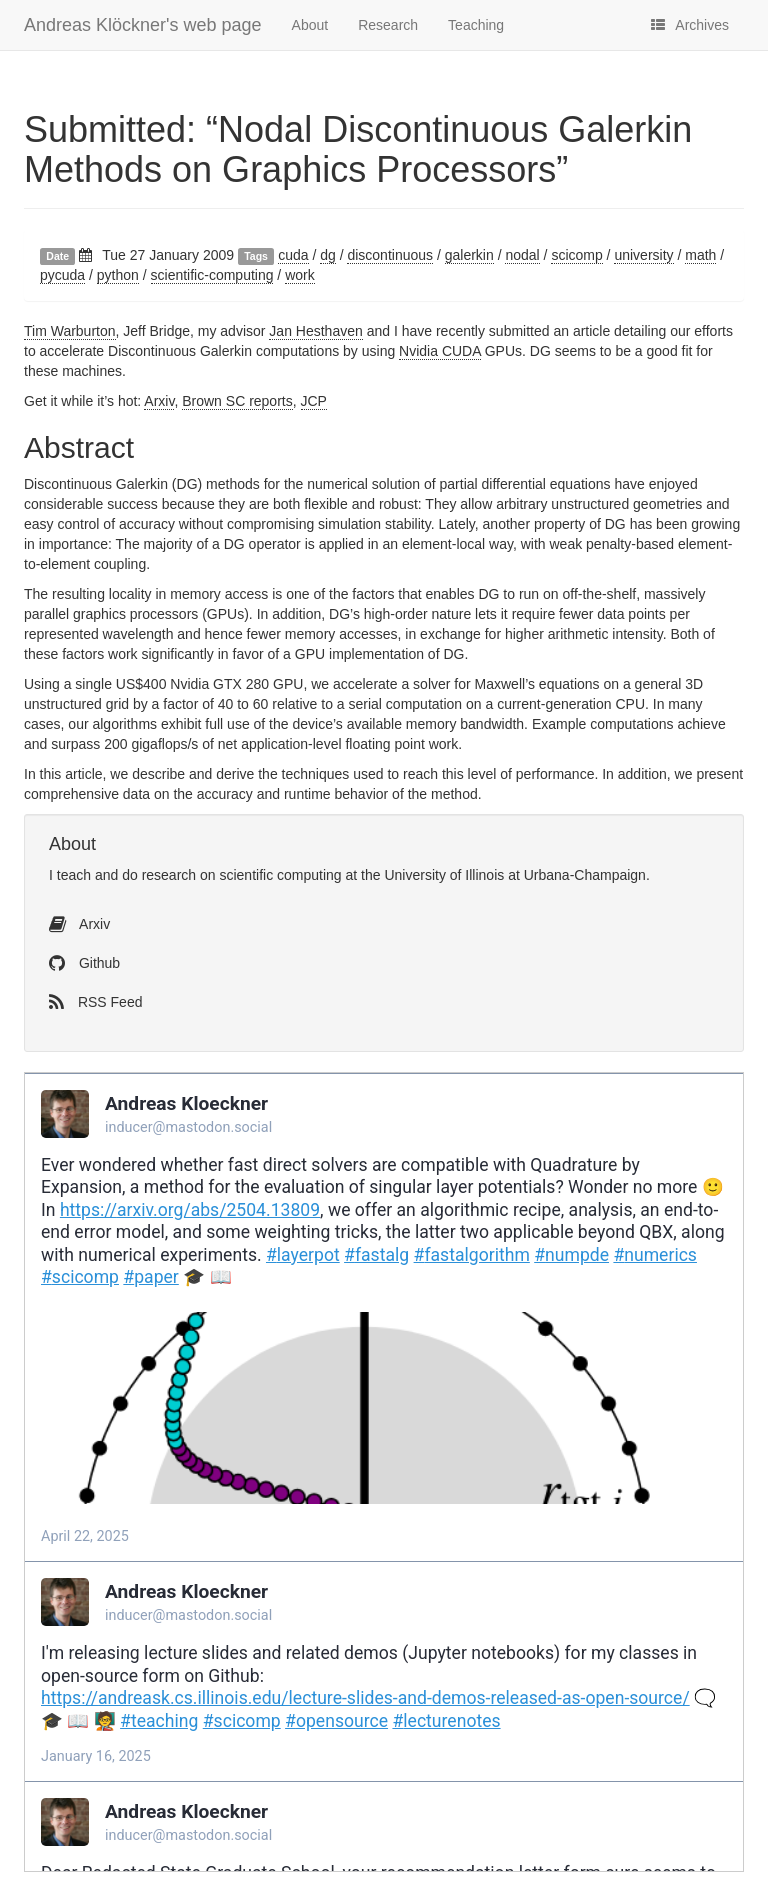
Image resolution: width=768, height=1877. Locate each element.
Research (388, 25)
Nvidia (440, 351)
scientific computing (280, 875)
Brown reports (237, 401)
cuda (293, 255)
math (700, 255)
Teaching (476, 25)
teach (74, 875)
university (643, 255)
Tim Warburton (70, 331)
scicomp (576, 255)
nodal (522, 255)
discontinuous (390, 255)
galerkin (469, 255)
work (300, 275)
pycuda (62, 275)
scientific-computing (212, 275)
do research (159, 875)
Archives (690, 25)
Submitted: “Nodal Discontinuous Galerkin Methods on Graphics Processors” (358, 149)
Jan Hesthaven (315, 331)
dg (328, 255)
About (310, 25)
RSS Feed (95, 1002)
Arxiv (159, 401)
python (118, 275)
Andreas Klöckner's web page (143, 25)
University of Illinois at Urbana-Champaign (514, 875)
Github (84, 963)
